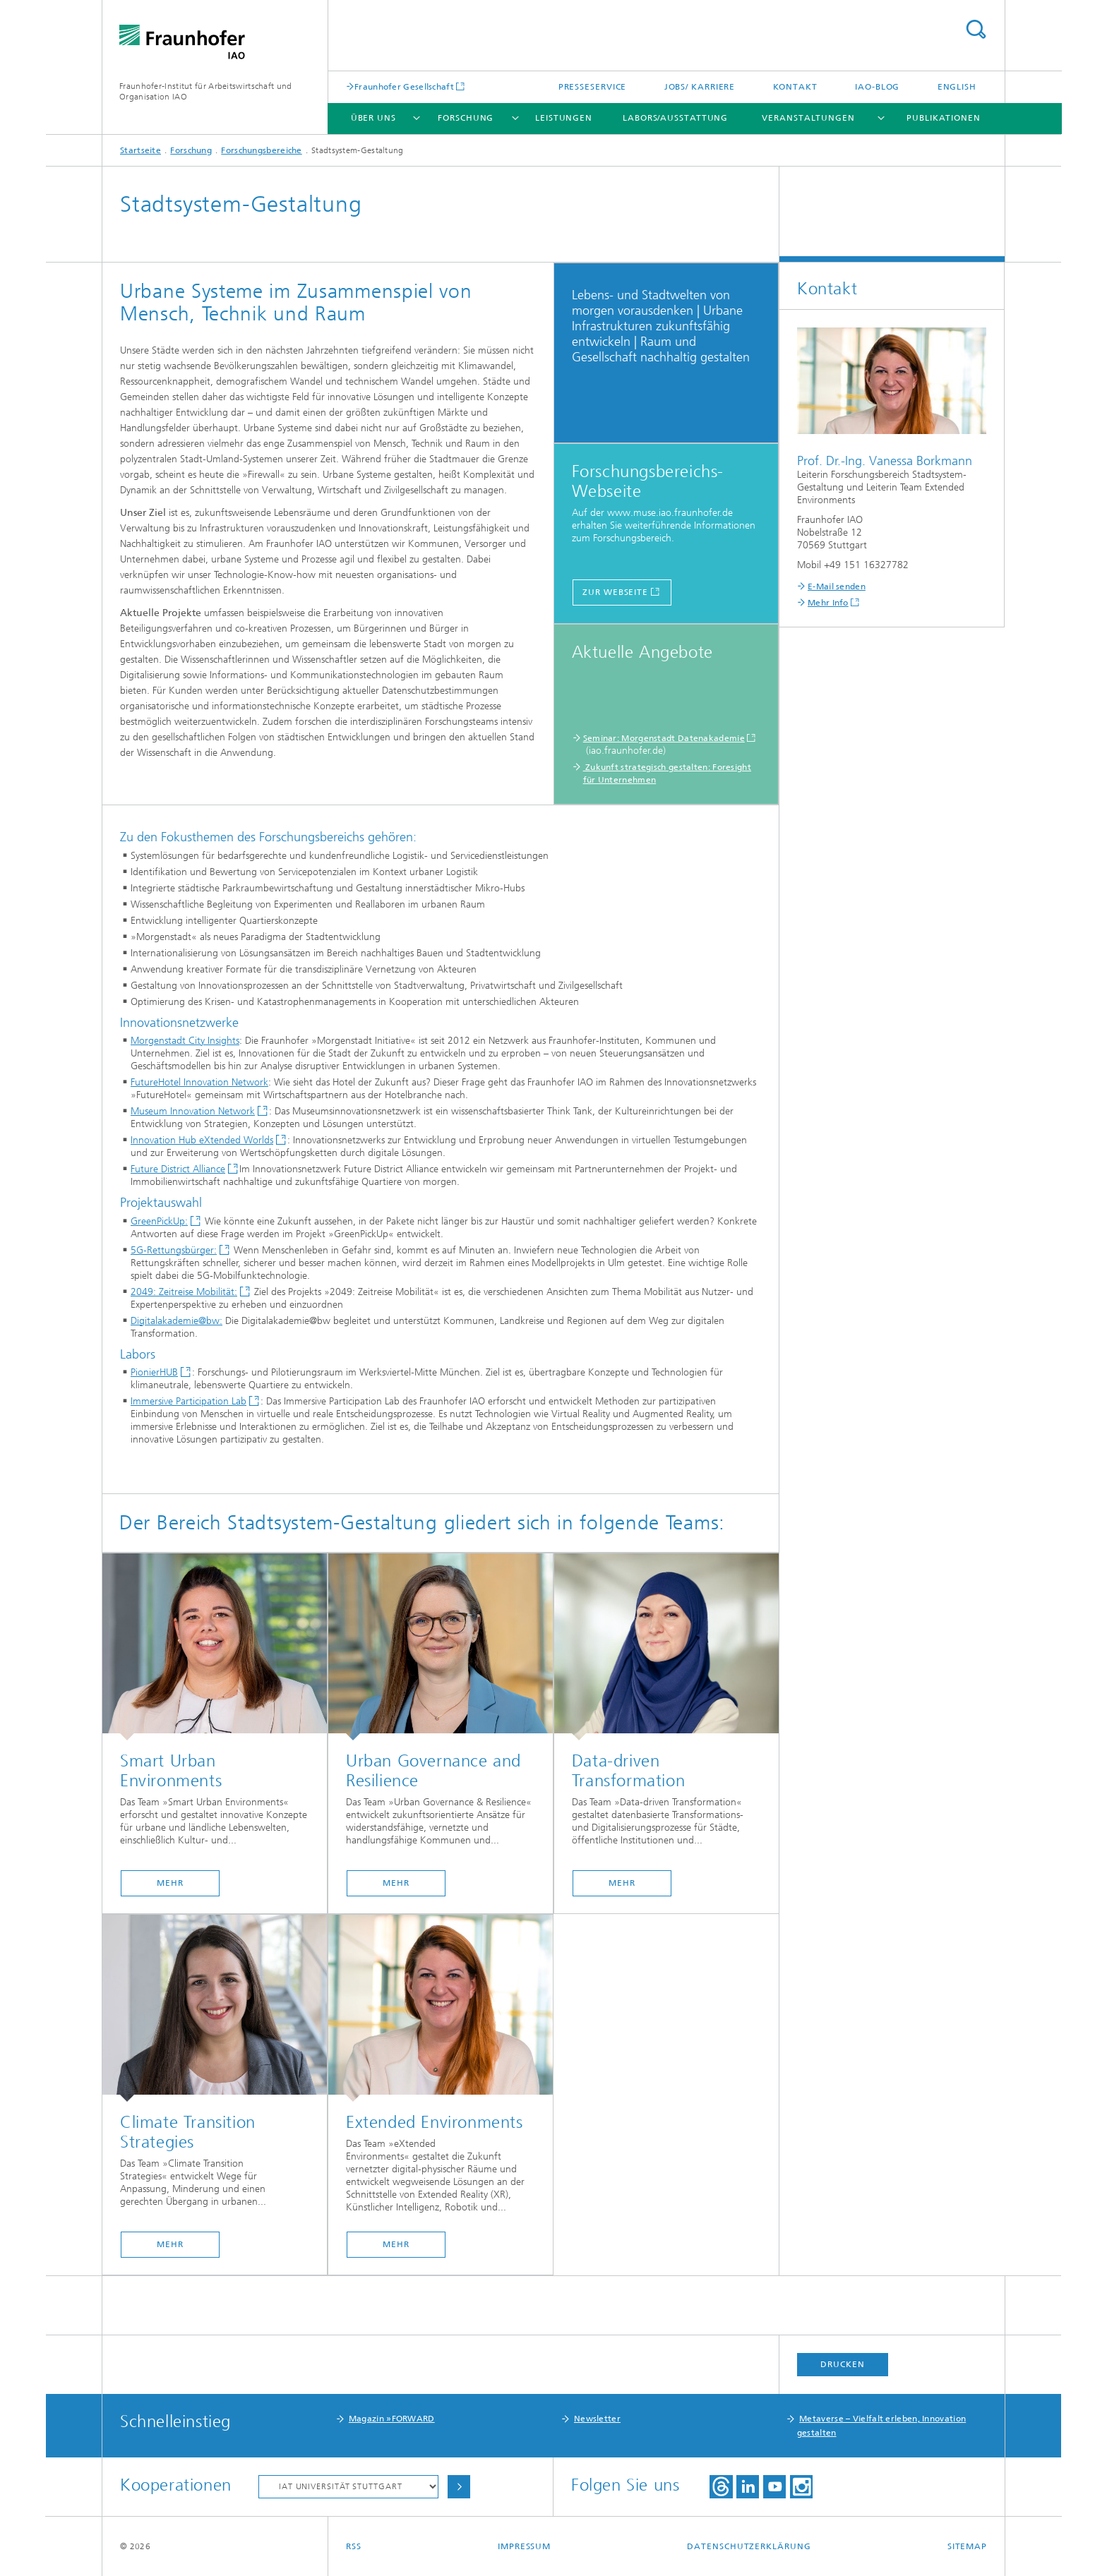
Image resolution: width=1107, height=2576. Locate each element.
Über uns (373, 118)
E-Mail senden (837, 586)
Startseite (140, 150)
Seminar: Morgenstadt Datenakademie (664, 738)
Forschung (465, 118)
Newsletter (597, 2419)
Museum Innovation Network (193, 1111)
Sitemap (967, 2546)
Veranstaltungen (808, 118)
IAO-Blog (877, 87)
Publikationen (943, 118)
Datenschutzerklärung (748, 2546)
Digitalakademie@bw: (176, 1321)
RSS (353, 2546)
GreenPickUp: (159, 1221)
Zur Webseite (615, 592)
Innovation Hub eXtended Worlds (202, 1140)
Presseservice (592, 87)
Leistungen (563, 118)
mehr (170, 1883)
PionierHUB (154, 1372)
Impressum (524, 2546)
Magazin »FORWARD (392, 2419)
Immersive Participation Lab (188, 1401)
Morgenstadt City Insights (185, 1041)
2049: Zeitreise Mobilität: (184, 1292)
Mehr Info (828, 603)
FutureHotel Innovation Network (199, 1082)
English (957, 87)
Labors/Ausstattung (675, 118)
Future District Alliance (178, 1169)
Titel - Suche (975, 29)
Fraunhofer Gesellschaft (404, 86)
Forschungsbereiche (261, 150)
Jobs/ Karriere (700, 87)
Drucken (842, 2364)
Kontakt (795, 87)
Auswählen (459, 2486)
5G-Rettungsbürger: (174, 1250)
